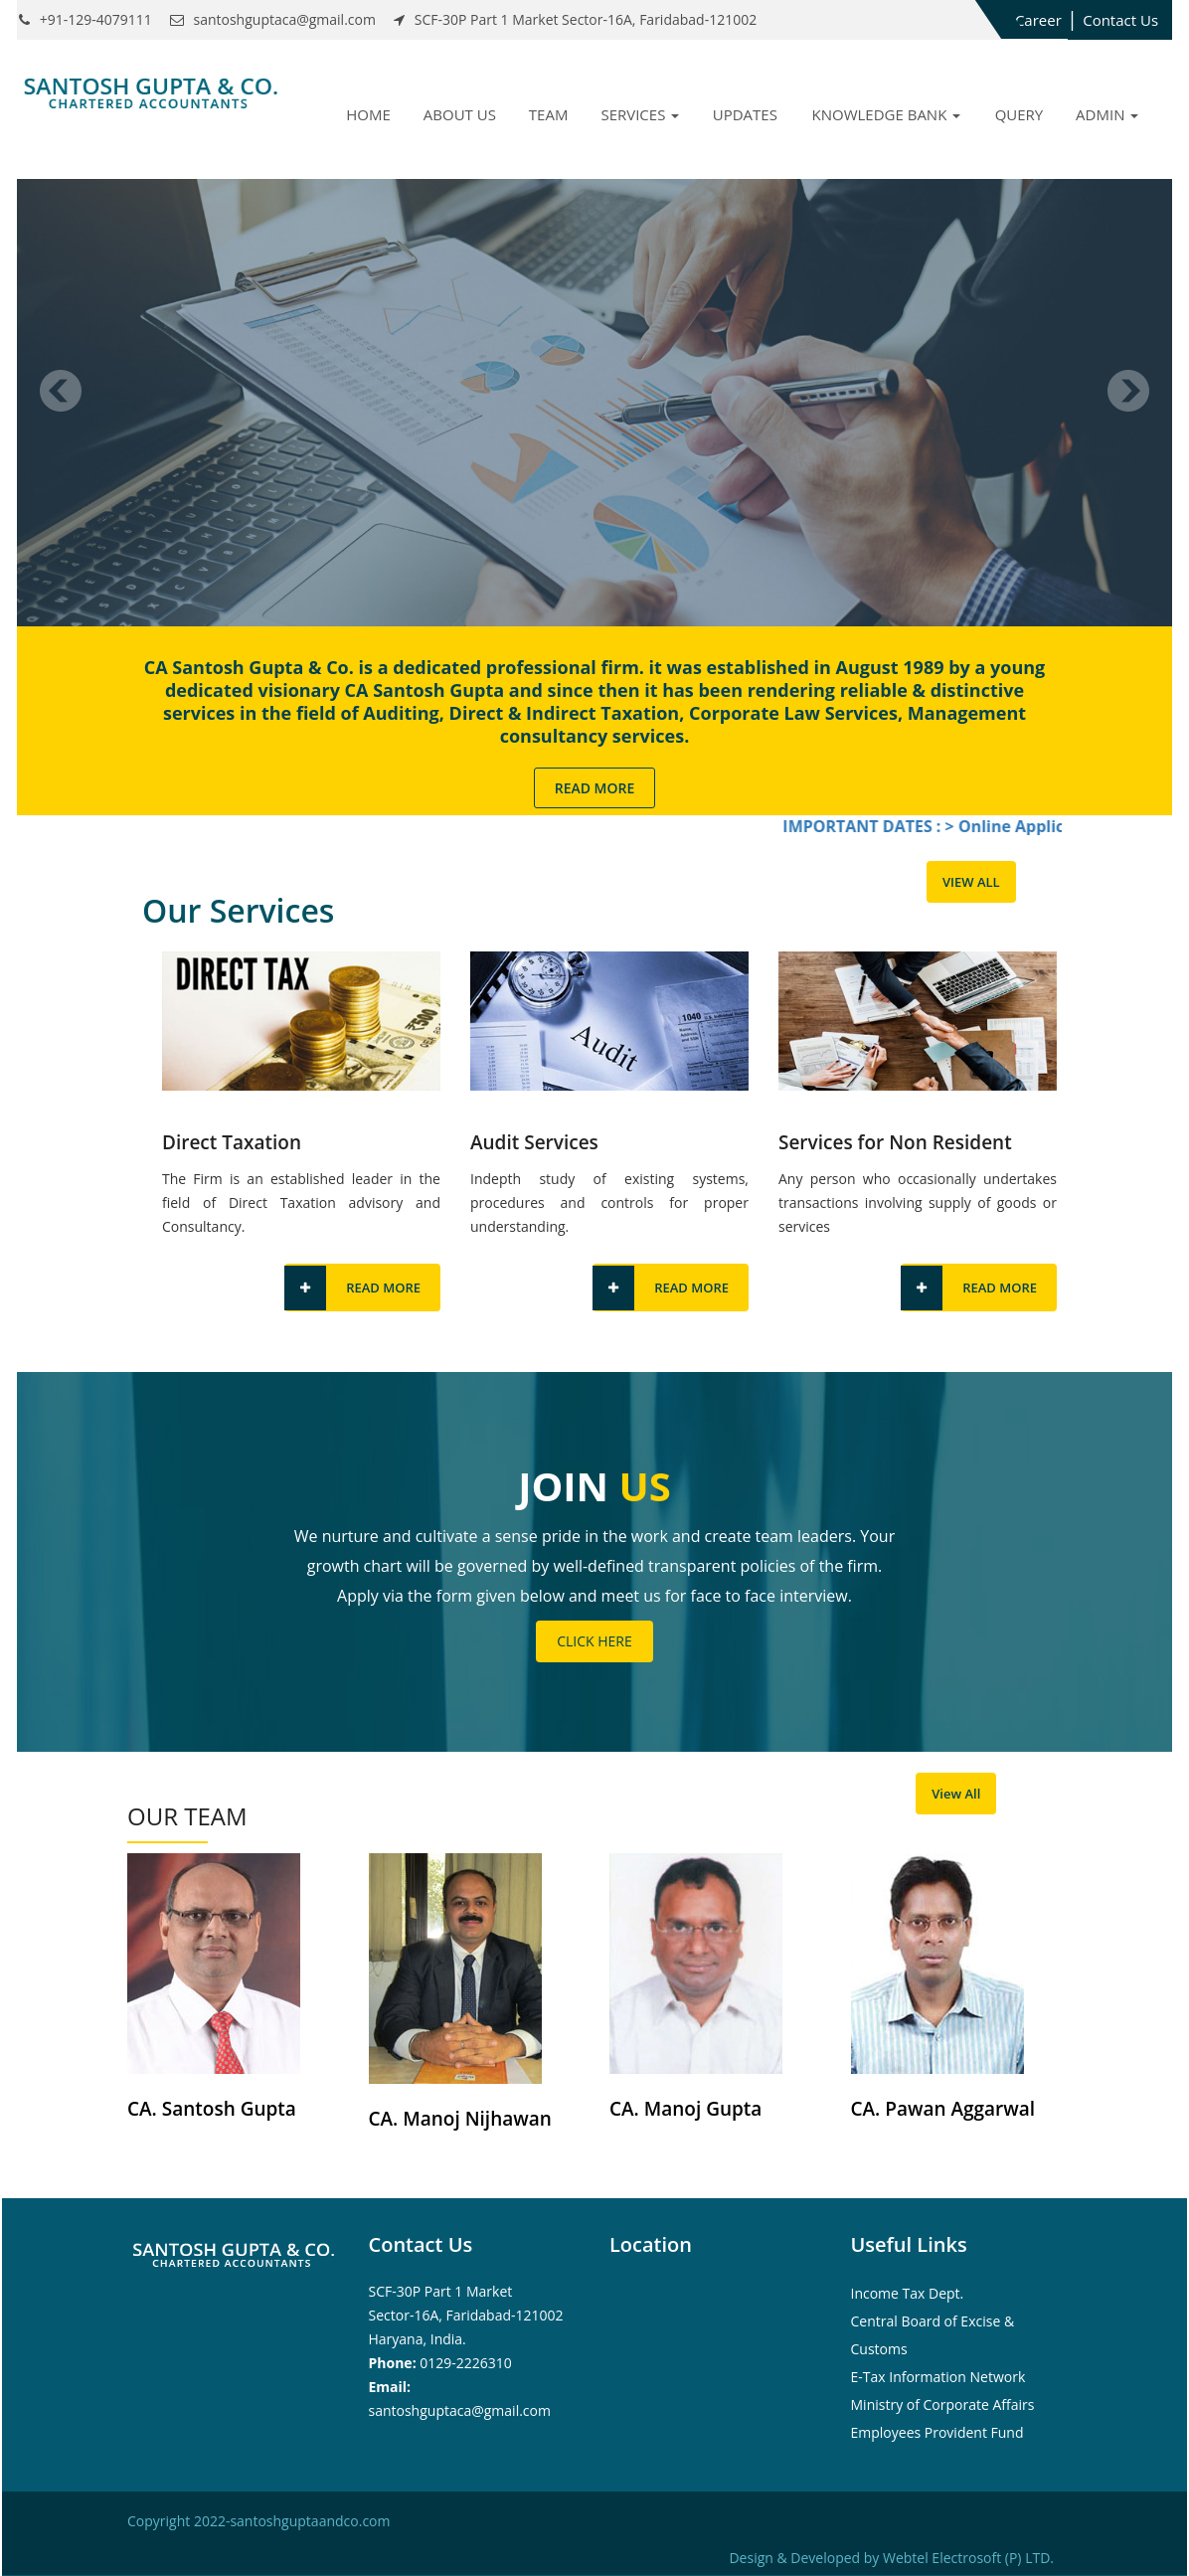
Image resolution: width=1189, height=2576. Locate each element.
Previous (61, 391)
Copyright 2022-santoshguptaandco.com (258, 2520)
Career (1038, 20)
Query (1019, 114)
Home (368, 114)
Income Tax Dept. (907, 2293)
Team (549, 114)
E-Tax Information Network (938, 2376)
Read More (595, 787)
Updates (745, 114)
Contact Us (1120, 20)
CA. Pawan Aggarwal (943, 2109)
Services (639, 114)
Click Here (594, 1640)
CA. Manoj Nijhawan (460, 2119)
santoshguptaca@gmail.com (460, 2410)
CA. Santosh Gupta (211, 2109)
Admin (1107, 114)
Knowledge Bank (886, 114)
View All (971, 882)
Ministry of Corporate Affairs (943, 2404)
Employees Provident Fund (937, 2432)
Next (1127, 391)
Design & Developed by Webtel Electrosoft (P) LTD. (891, 2557)
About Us (460, 114)
